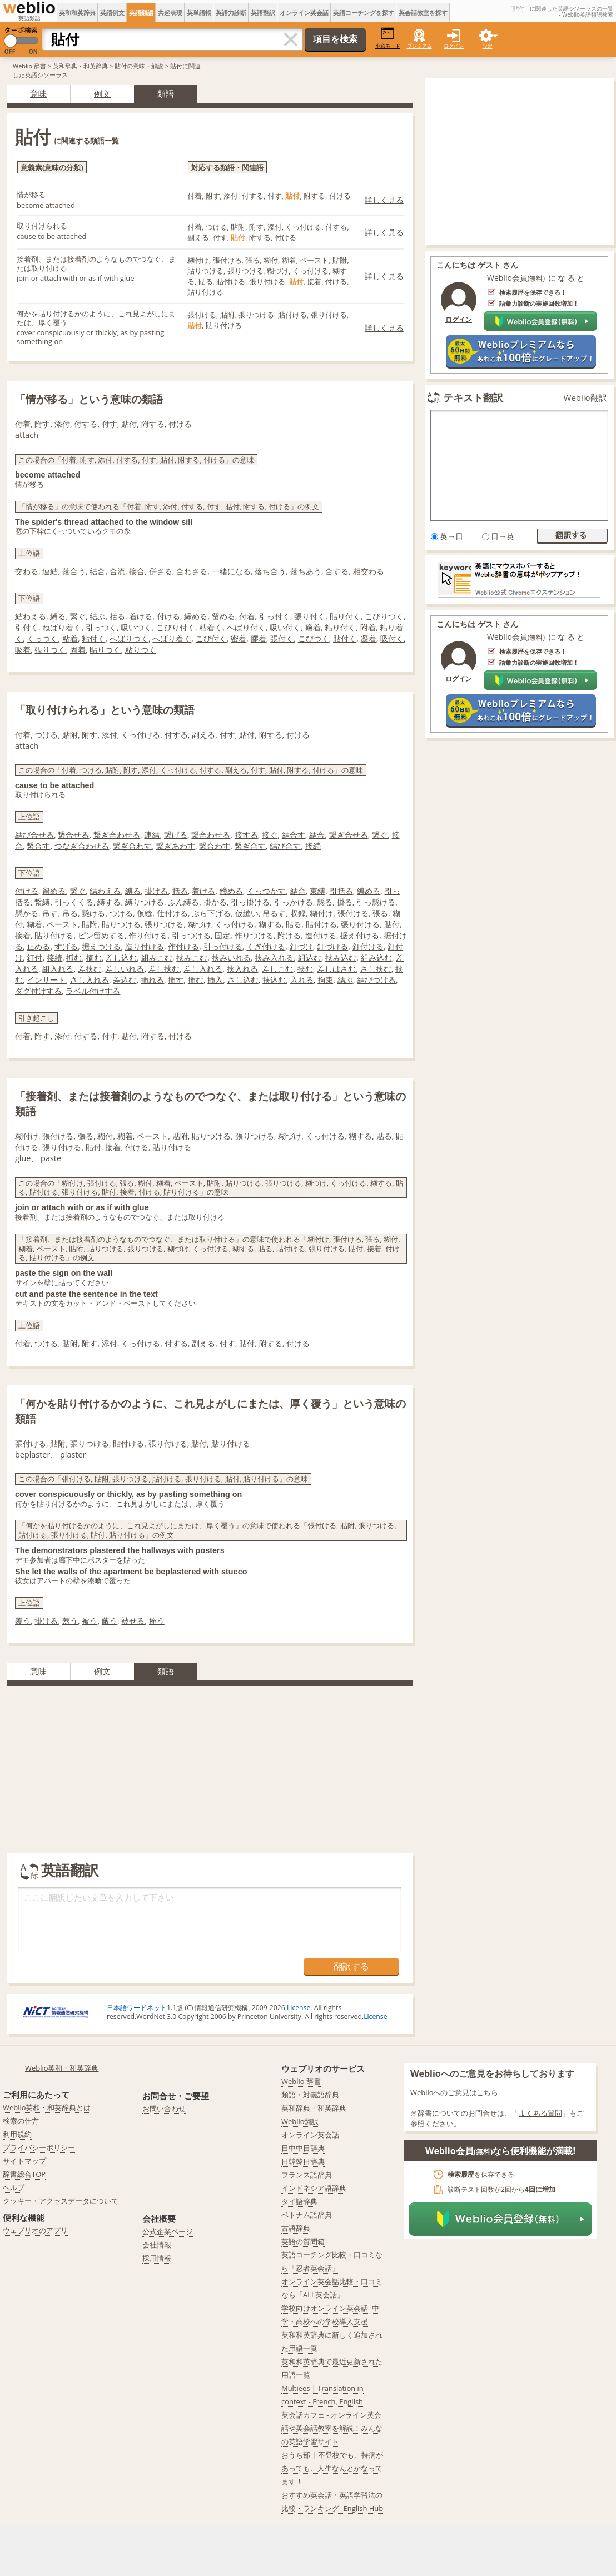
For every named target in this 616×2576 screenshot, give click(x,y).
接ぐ (269, 834)
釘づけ (301, 946)
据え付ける (359, 935)
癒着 (313, 627)
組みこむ (156, 957)
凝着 (368, 638)
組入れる (57, 968)
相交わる (368, 571)
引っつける (191, 935)
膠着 (258, 638)
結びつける (376, 979)
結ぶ (97, 616)
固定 (222, 935)
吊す (50, 913)
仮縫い (247, 913)
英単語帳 (199, 12)
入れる (302, 979)
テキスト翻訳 (473, 397)
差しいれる (124, 968)
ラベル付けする (93, 991)
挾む (305, 968)
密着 (238, 638)
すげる (66, 946)
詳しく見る (384, 200)
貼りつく (105, 649)
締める (195, 616)
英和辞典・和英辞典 (80, 66)
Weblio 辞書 (29, 66)
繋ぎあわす (175, 846)
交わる (26, 571)
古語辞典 (295, 2228)
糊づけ (199, 924)
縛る (58, 616)
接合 (137, 571)
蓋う (70, 1620)
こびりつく (384, 616)
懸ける (93, 913)
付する (85, 1036)
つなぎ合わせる (81, 846)
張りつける (164, 924)
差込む (124, 979)
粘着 (70, 638)
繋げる (175, 834)
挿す (175, 979)
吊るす (274, 913)
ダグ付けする (38, 991)
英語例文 (112, 12)
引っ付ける (222, 946)
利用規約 (17, 2134)
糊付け (321, 913)
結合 (97, 571)
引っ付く (274, 616)
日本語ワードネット (137, 2007)
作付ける (183, 946)
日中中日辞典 (303, 2148)
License (298, 2007)
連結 (50, 571)
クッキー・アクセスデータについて (60, 2201)
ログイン (454, 45)
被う (89, 1620)
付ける (168, 616)
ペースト (62, 924)
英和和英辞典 (77, 12)
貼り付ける (53, 935)
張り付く (309, 616)
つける (121, 913)
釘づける (332, 946)
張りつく (50, 649)
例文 (102, 93)
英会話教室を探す (423, 12)
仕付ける (172, 913)
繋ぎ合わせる (116, 834)
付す (109, 1036)
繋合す (38, 846)
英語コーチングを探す (363, 12)
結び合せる (34, 834)
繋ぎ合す (250, 846)
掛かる (215, 902)
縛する (109, 902)
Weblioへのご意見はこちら (454, 2092)
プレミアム (419, 45)
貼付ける (321, 924)
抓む (74, 957)
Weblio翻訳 (585, 397)
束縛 (317, 891)
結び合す (285, 846)
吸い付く (285, 627)
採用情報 (156, 2258)
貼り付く (345, 616)
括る (117, 616)
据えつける (101, 946)
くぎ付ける (265, 946)
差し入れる (202, 968)
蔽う (109, 1620)
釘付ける (368, 946)
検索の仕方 (21, 2121)
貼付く (344, 638)
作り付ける (147, 935)
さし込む (243, 979)
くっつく (42, 638)
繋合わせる (210, 834)
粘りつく (140, 649)
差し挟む (164, 968)
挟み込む (340, 957)
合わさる (191, 571)
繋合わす (214, 846)
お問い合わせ (164, 2108)
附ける (289, 935)
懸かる (26, 913)
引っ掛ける (250, 902)
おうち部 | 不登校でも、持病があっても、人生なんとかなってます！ (332, 2468)
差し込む (121, 957)
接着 (23, 935)
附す (42, 1036)
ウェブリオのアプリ (35, 2230)
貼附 (89, 924)
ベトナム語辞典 (306, 2215)
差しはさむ (336, 968)
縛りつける (144, 902)
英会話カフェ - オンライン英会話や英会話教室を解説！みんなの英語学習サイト (331, 2428)
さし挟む (375, 968)
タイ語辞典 (299, 2201)
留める (223, 616)
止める (38, 946)
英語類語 (141, 12)
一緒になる (231, 571)
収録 (298, 913)
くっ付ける (234, 924)
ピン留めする (101, 935)
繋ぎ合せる (348, 834)
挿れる (152, 979)
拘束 (325, 979)
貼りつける (121, 924)
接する (246, 834)
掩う (157, 1620)
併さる (160, 571)
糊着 (34, 924)
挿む (195, 979)
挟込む (274, 979)
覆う (23, 1620)
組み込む (376, 957)
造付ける (320, 935)
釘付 (34, 957)
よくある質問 (540, 2113)
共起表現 (170, 12)
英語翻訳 (263, 12)
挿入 (215, 979)
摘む (94, 957)
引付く (26, 627)
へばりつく (129, 638)
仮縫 (144, 913)
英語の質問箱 (303, 2241)
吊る (70, 913)
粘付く (93, 638)
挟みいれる (231, 957)
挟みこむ (191, 957)
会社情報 (156, 2245)
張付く (282, 638)
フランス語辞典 (306, 2175)
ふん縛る (183, 902)
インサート (46, 979)
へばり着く (171, 638)
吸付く (392, 638)
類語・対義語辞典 (310, 2095)
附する (153, 1036)
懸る (324, 902)
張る (380, 913)
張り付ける (360, 924)
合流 (117, 571)
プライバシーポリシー (39, 2147)
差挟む (89, 968)
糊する (270, 924)
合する (337, 571)
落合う (74, 571)
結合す (293, 834)
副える (203, 1343)
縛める (368, 891)
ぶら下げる (211, 913)
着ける (140, 616)
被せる (133, 1620)
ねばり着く (61, 627)
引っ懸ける (375, 902)
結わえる (30, 616)
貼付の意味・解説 (139, 66)
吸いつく (136, 627)
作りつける (254, 935)
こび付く (211, 638)
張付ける (353, 913)
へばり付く (246, 627)
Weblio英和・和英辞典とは (47, 2107)
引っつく (101, 627)
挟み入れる (274, 957)
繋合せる (73, 834)
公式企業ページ (167, 2231)
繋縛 (42, 902)
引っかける (293, 902)
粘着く (210, 627)
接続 (313, 846)
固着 (78, 649)
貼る (293, 924)
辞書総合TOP (24, 2174)
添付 (62, 1036)
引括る (341, 891)
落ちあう (305, 571)
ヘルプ (13, 2187)
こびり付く (175, 627)
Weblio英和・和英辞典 (62, 2068)
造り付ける (144, 946)
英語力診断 (231, 12)
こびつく (313, 638)
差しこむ (277, 968)
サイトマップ (24, 2161)
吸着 (23, 649)
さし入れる (89, 979)
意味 (38, 93)
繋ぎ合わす (132, 846)
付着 (247, 616)
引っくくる (73, 902)
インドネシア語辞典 (313, 2188)
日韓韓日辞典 (303, 2161)
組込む (309, 957)
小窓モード (387, 38)
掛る (344, 902)
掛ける (156, 891)
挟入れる (242, 968)
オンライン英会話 (304, 12)
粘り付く (340, 627)
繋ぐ (78, 616)
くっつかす (266, 891)
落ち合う (270, 571)
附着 (368, 627)
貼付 (392, 924)
